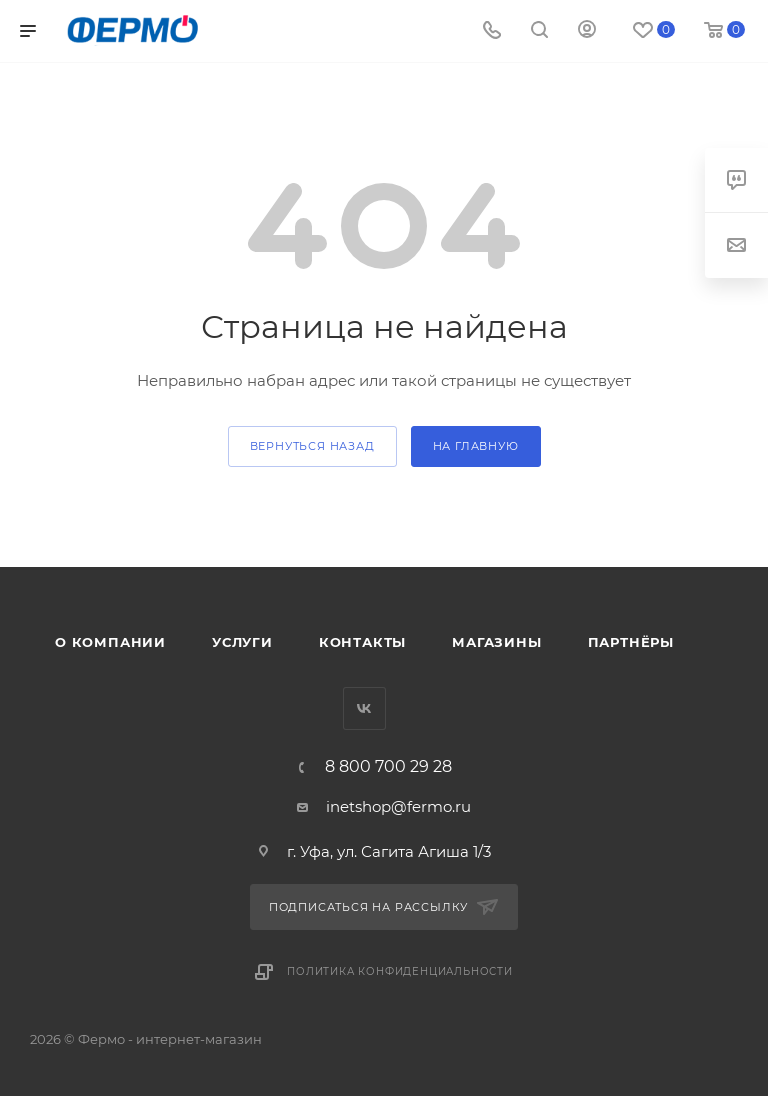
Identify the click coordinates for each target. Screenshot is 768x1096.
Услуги (242, 642)
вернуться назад (312, 446)
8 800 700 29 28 (388, 767)
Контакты (362, 642)
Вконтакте (364, 708)
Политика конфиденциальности (400, 971)
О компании (110, 642)
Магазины (496, 642)
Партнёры (631, 642)
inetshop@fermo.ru (398, 806)
